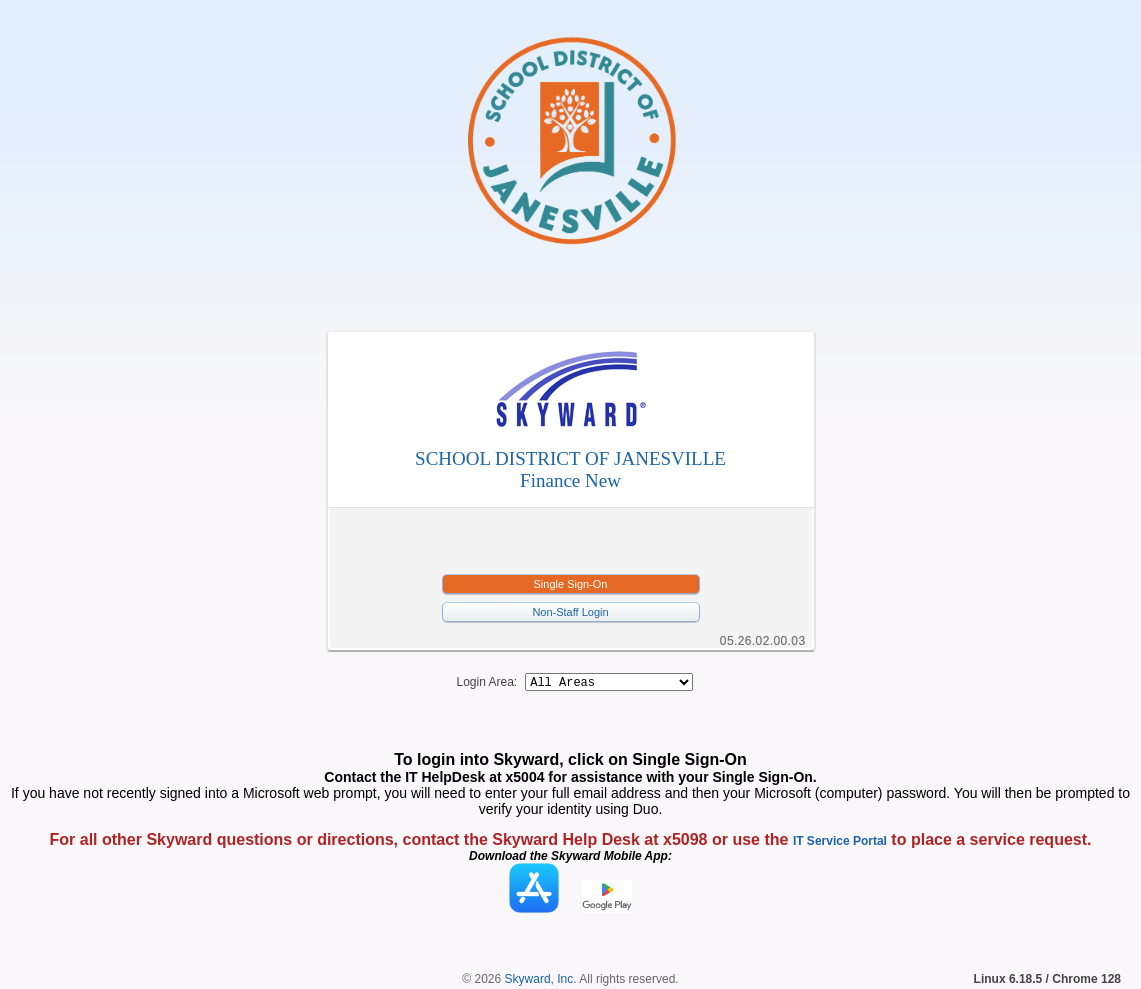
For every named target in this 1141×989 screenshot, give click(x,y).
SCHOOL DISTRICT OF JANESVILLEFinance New (570, 469)
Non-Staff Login (570, 612)
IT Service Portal (840, 844)
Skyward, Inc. (541, 982)
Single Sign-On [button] (571, 584)
